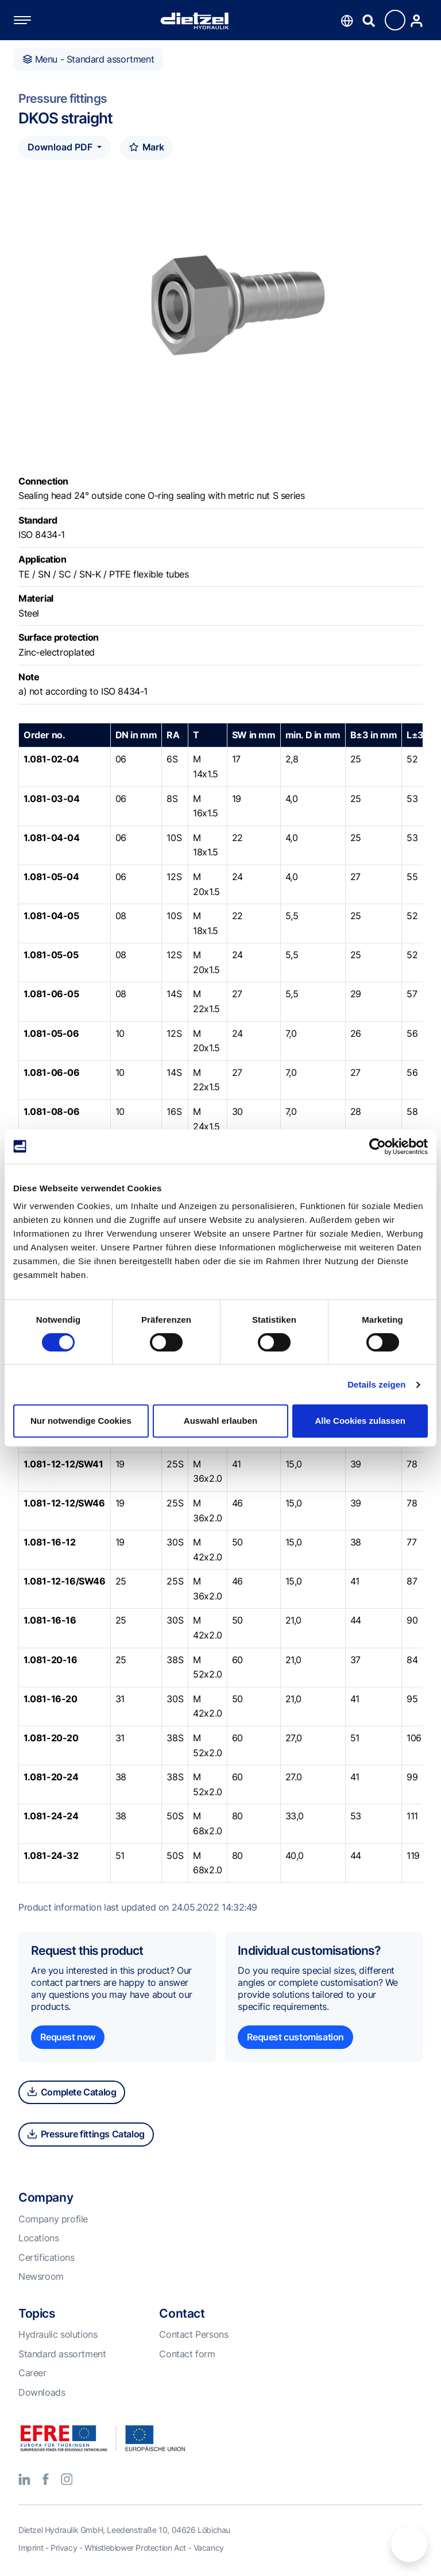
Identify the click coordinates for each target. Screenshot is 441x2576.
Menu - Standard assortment (88, 59)
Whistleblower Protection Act (135, 2547)
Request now (67, 2037)
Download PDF (61, 147)
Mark (146, 147)
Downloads (41, 2392)
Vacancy (209, 2547)
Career (32, 2373)
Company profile (53, 2219)
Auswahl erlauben (220, 1420)
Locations (38, 2238)
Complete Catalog (72, 2092)
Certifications (46, 2257)
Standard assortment (62, 2354)
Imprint (30, 2547)
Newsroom (41, 2276)
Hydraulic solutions (57, 2334)
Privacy (64, 2547)
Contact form (187, 2354)
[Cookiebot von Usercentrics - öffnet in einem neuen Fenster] (377, 1146)
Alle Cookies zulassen (360, 1420)
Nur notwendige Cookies (80, 1420)
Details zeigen (376, 1384)
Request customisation (295, 2037)
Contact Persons (193, 2334)
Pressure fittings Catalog (86, 2134)
